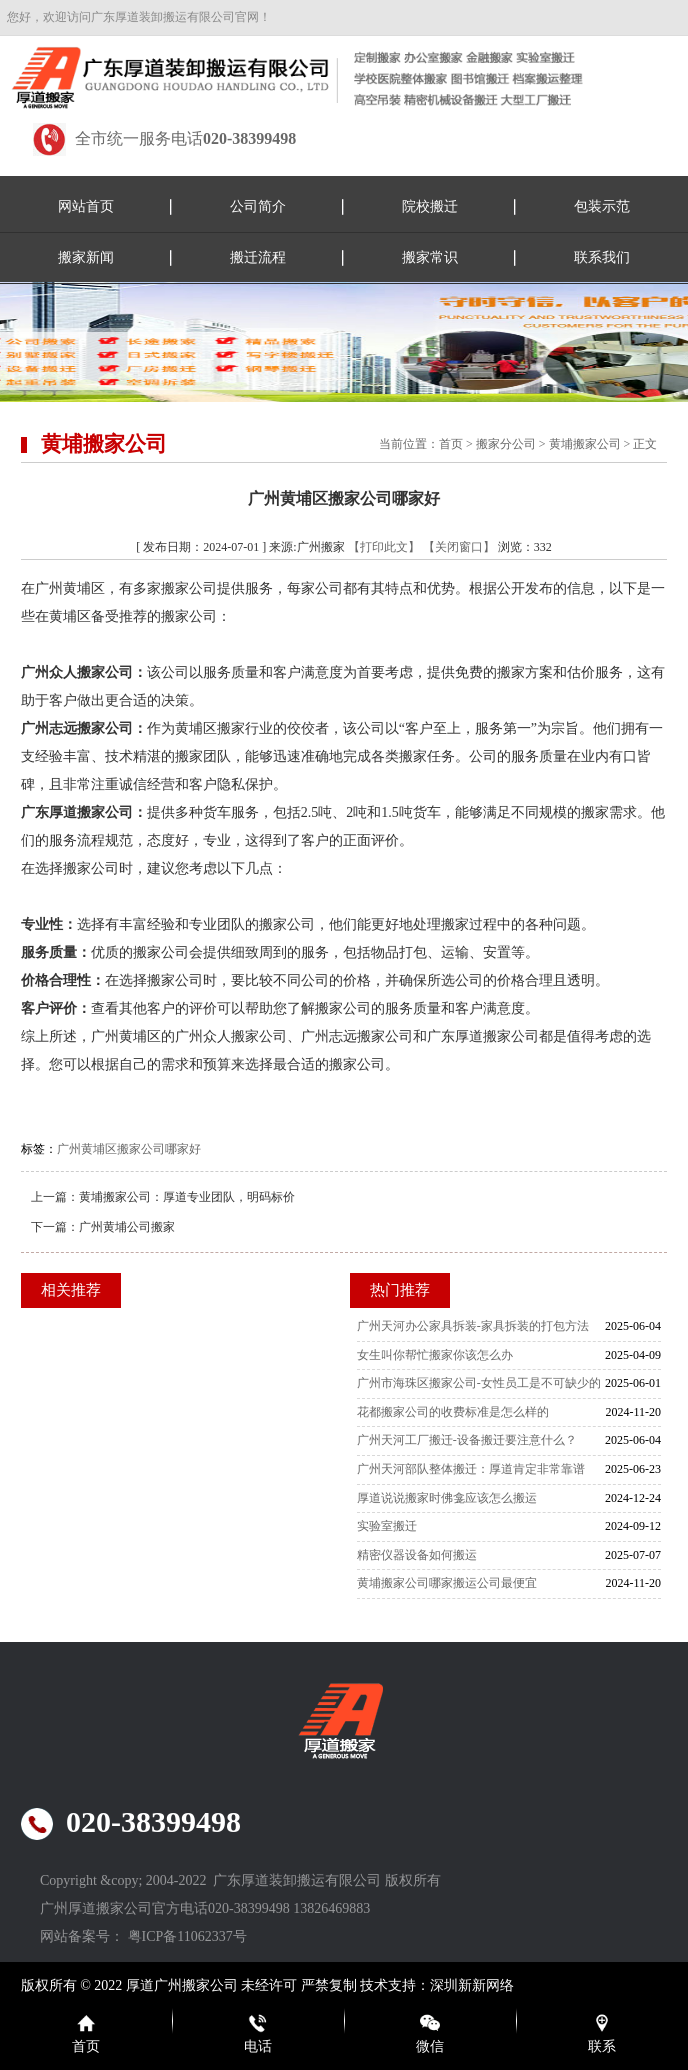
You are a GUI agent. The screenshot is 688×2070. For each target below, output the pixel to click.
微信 (430, 2046)
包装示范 (602, 206)
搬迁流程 (258, 257)
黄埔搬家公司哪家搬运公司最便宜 (447, 1583)
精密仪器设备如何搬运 (417, 1555)
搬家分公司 (506, 444)
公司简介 (258, 206)
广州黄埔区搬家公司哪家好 (129, 1149)
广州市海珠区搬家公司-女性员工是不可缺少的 (479, 1383)
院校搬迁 (430, 206)
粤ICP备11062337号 (187, 1936)
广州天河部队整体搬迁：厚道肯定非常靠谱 (471, 1469)
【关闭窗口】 (459, 547)
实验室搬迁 (387, 1526)
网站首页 (86, 206)
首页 (451, 444)
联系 (602, 2046)
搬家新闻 (86, 257)
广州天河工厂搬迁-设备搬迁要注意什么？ (467, 1440)
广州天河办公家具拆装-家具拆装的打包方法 (473, 1326)
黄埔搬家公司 (585, 444)
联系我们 (602, 257)
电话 (258, 2046)
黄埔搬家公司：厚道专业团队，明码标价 (187, 1197)
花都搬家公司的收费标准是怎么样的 (453, 1412)
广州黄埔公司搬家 (127, 1227)
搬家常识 (430, 257)
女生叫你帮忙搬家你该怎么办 (435, 1355)
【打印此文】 (384, 547)
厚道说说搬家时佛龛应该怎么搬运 (447, 1498)
